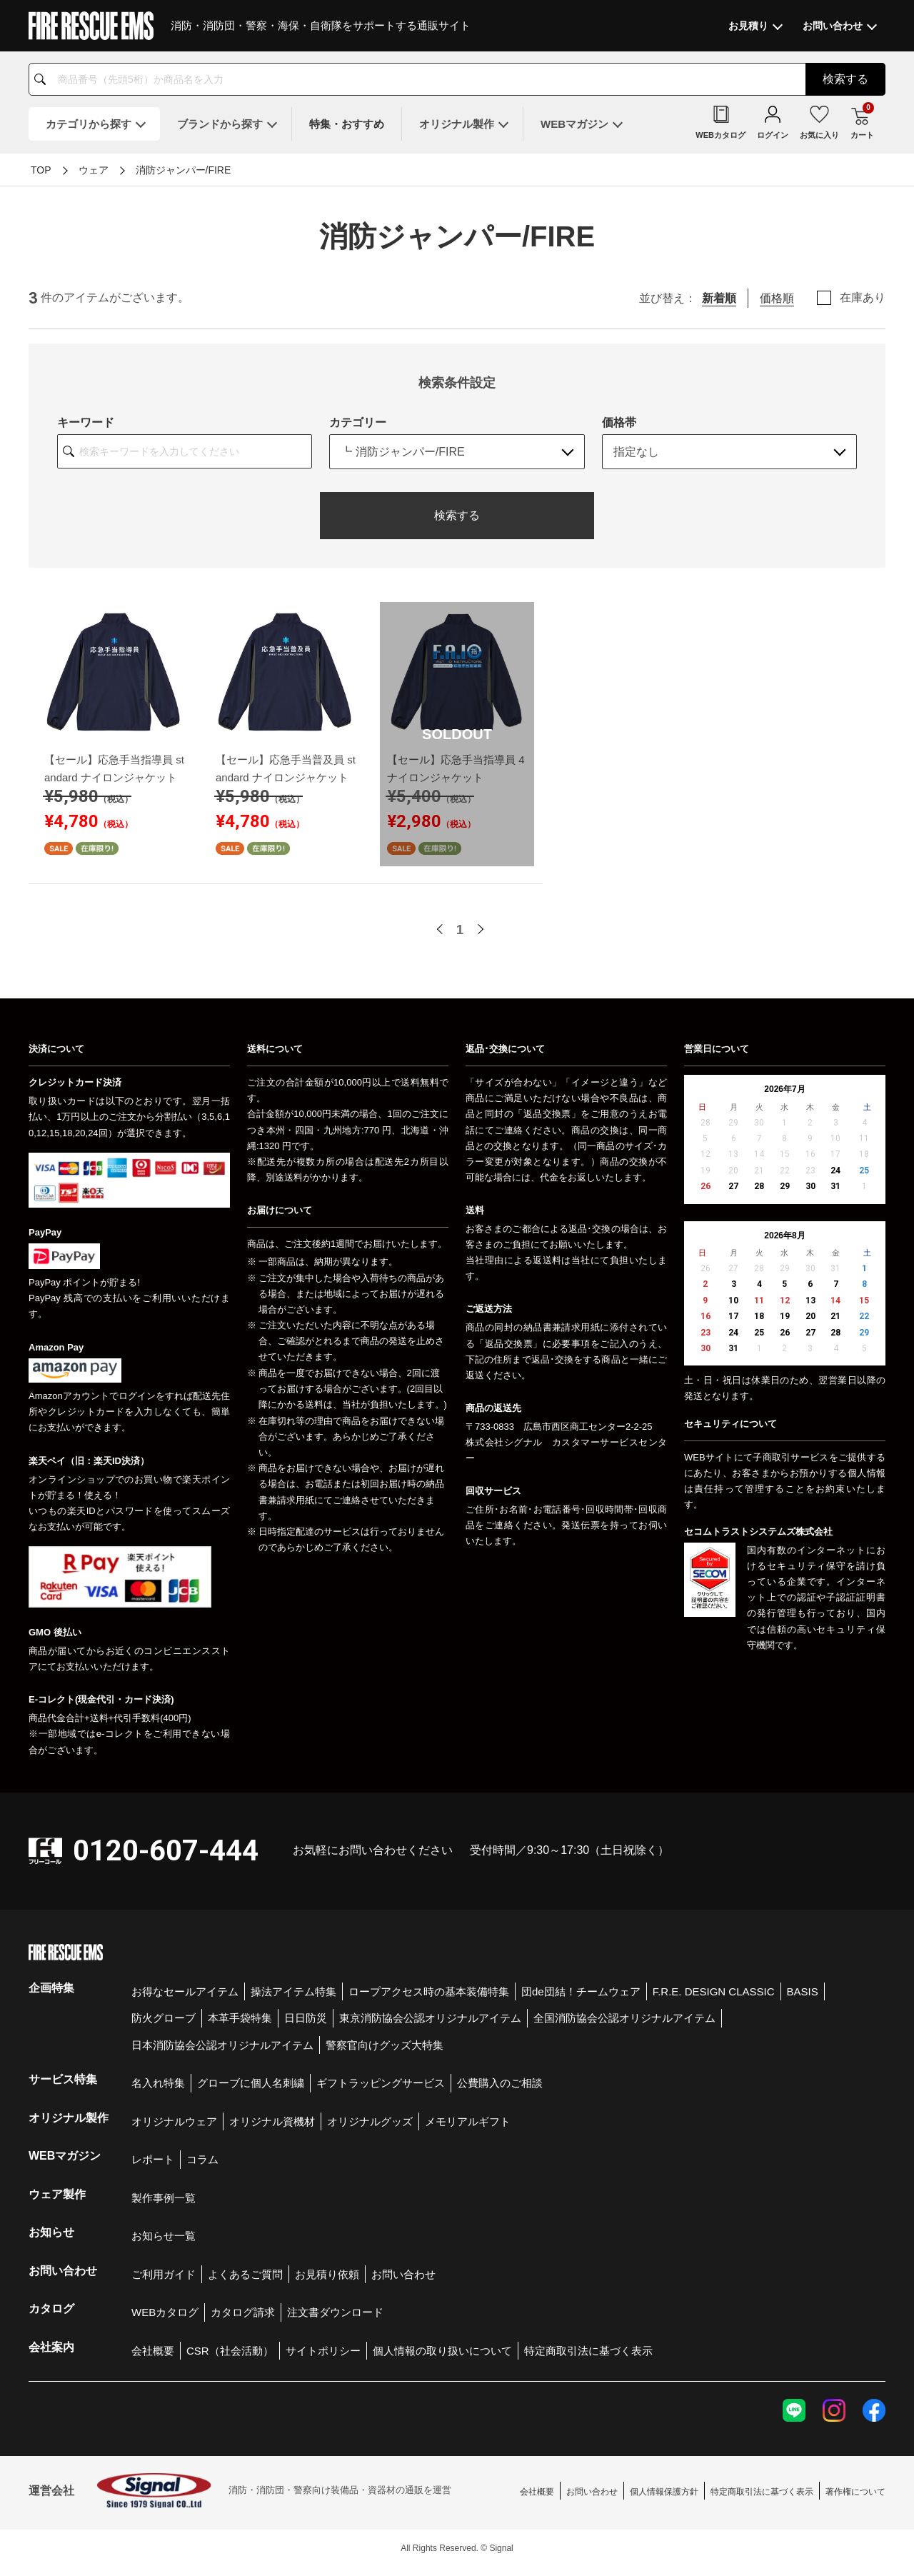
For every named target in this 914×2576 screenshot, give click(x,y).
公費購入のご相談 (500, 2083)
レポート (152, 2159)
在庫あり (862, 298)
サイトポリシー (323, 2351)
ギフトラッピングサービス (380, 2083)
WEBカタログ (165, 2312)
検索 (845, 79)
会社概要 (152, 2351)
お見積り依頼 (327, 2274)
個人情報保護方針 (664, 2492)
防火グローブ (163, 2018)
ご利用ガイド (163, 2274)
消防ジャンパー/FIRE (183, 170)
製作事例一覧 (163, 2198)
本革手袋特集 (240, 2018)
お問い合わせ (403, 2274)
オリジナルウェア (174, 2121)
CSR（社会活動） (229, 2351)
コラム (202, 2159)
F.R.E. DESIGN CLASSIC (714, 1991)
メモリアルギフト (468, 2121)
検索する (457, 515)
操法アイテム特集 (293, 1991)
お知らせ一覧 (163, 2236)
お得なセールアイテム (184, 1991)
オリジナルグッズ (370, 2121)
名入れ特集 (158, 2083)
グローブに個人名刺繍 (250, 2083)
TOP (41, 170)
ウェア (94, 170)
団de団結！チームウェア (581, 1991)
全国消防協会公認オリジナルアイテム (624, 2018)
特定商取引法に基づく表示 (588, 2351)
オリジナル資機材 (272, 2121)
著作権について (855, 2492)
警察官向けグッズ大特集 (384, 2045)
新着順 (719, 298)
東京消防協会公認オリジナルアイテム (430, 2018)
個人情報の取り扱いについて (442, 2351)
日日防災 (305, 2018)
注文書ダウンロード (335, 2312)
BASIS (802, 1991)
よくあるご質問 (245, 2274)
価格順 (777, 298)
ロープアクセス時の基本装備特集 (428, 1991)
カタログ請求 (243, 2312)
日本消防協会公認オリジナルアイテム (222, 2045)
